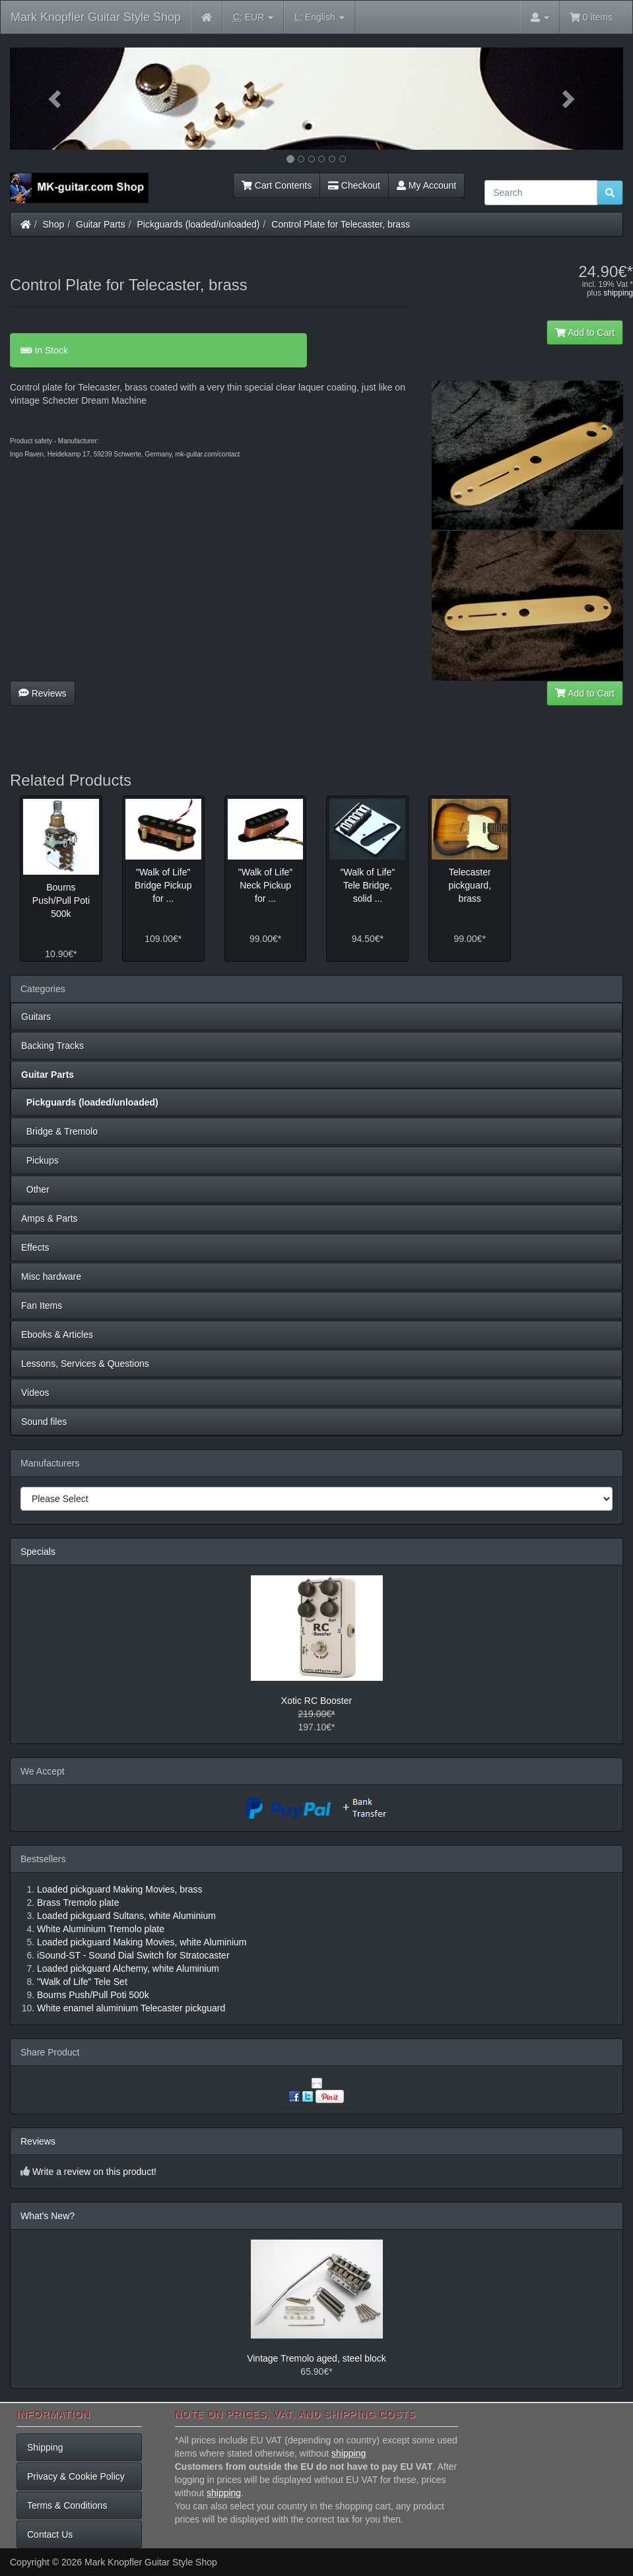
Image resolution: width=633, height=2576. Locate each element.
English (319, 17)
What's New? (47, 2216)
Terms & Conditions (67, 2505)
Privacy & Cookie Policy (76, 2476)
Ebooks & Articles (57, 1334)
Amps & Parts (49, 1218)
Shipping (45, 2447)
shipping (618, 293)
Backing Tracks (52, 1045)
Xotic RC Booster (316, 1700)
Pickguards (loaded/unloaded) (198, 224)
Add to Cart (585, 332)
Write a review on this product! (94, 2171)
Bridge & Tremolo (59, 1131)
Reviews (42, 693)
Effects (35, 1247)
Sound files (44, 1421)
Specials (37, 1551)
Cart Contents (277, 185)
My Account (426, 185)
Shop (54, 224)
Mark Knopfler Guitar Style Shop (96, 17)
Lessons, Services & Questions (85, 1363)
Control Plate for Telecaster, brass (340, 224)
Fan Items (41, 1305)
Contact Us (50, 2534)
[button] (56, 98)
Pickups (40, 1160)
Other (35, 1189)
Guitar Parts (100, 224)
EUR (253, 17)
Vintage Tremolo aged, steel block (316, 2358)
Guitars (36, 1016)
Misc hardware (51, 1276)
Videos (35, 1392)
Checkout (354, 185)
